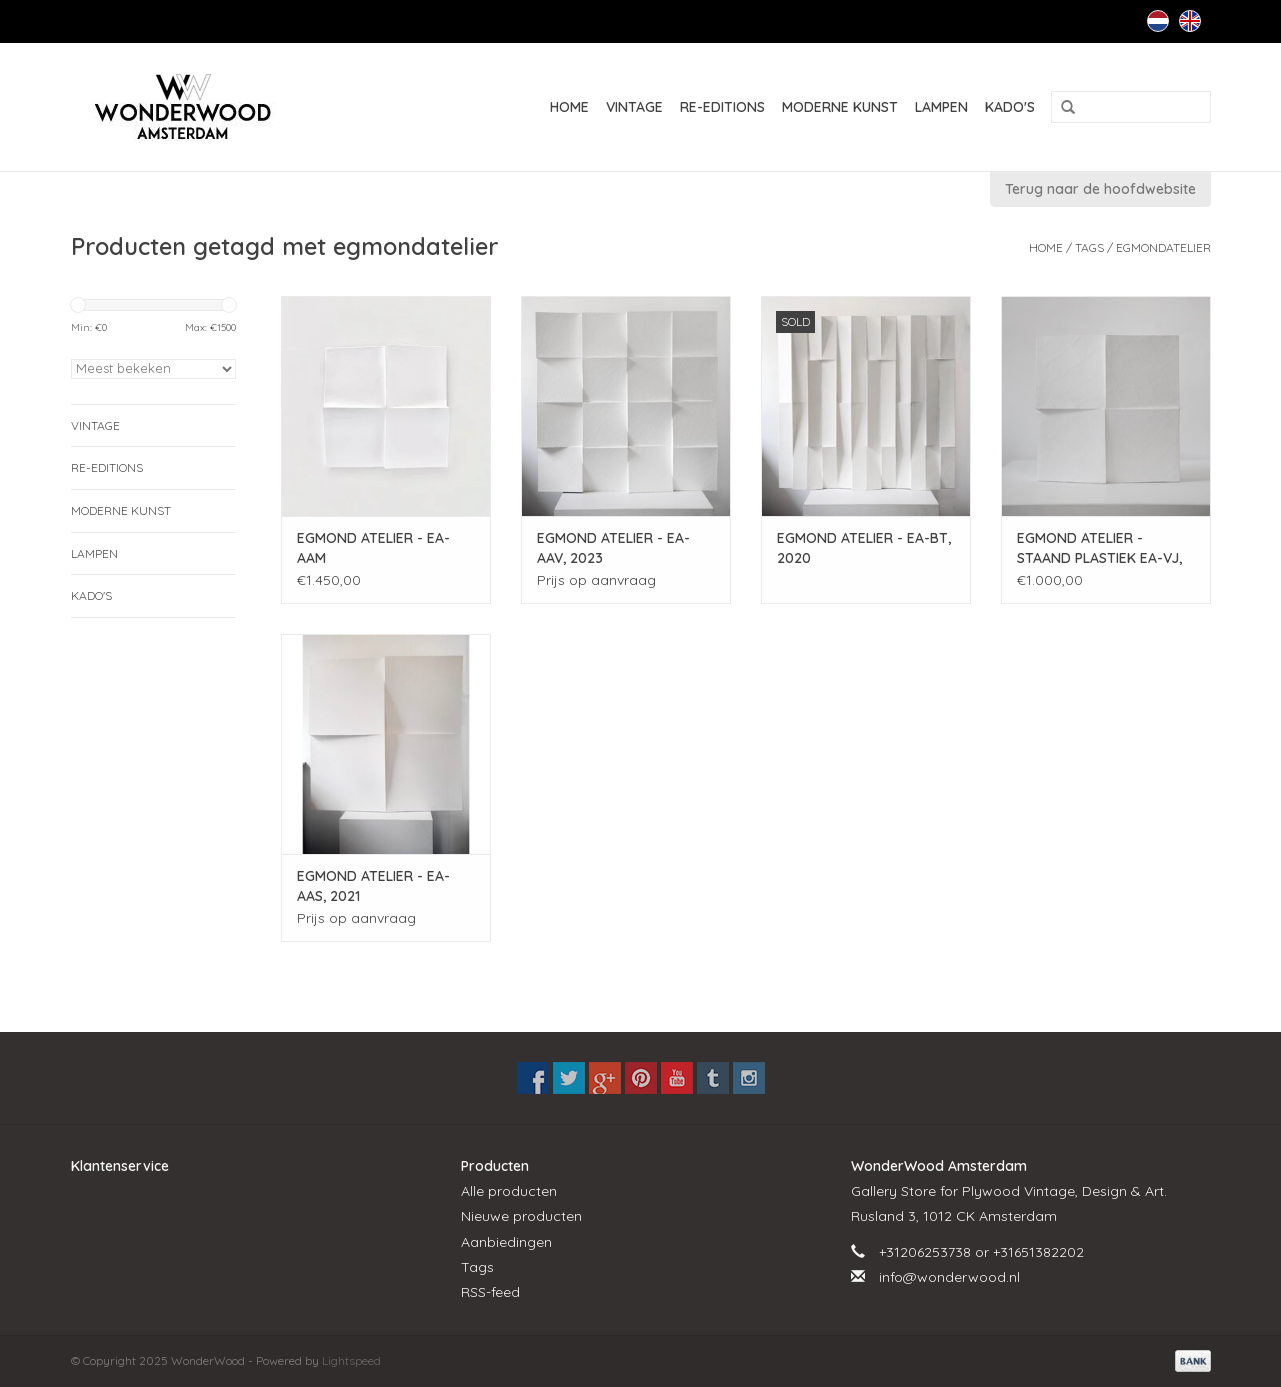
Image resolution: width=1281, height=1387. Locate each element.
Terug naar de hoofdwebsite (1100, 189)
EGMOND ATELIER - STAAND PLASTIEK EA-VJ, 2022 (1099, 548)
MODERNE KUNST (840, 107)
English (1190, 21)
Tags (1089, 247)
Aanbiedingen (506, 1242)
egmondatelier (1163, 247)
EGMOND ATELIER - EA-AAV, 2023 (613, 548)
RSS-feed (490, 1292)
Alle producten (509, 1191)
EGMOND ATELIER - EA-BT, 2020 (864, 548)
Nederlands (1158, 21)
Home (569, 107)
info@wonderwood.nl (949, 1277)
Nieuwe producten (521, 1216)
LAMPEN (941, 107)
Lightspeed (351, 1360)
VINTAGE (634, 107)
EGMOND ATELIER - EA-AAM (373, 548)
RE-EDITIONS (722, 107)
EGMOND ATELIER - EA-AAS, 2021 (373, 886)
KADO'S (1010, 107)
